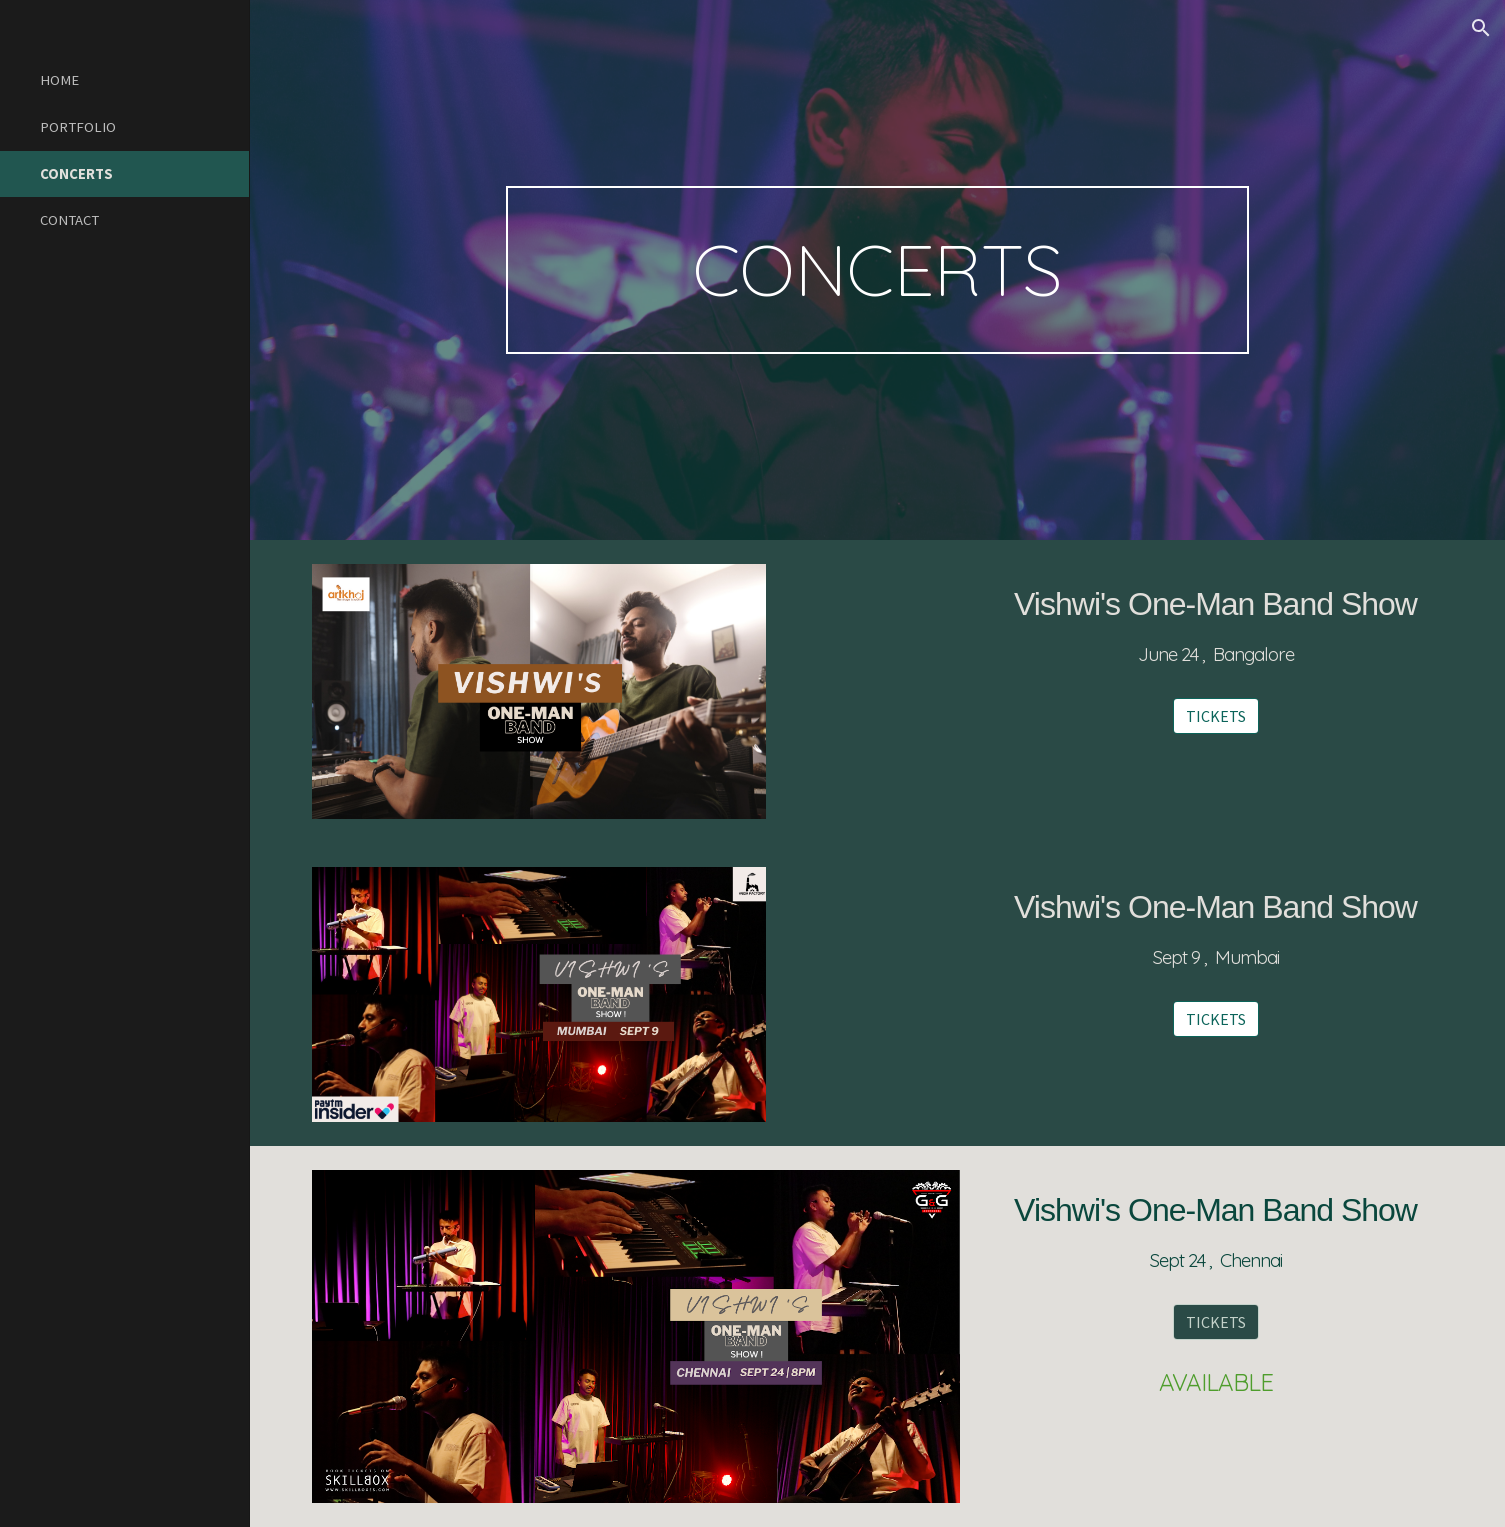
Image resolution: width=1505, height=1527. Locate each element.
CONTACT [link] (69, 220)
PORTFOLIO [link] (78, 127)
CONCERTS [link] (76, 174)
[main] (878, 270)
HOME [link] (59, 80)
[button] (1481, 28)
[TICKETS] (1216, 716)
